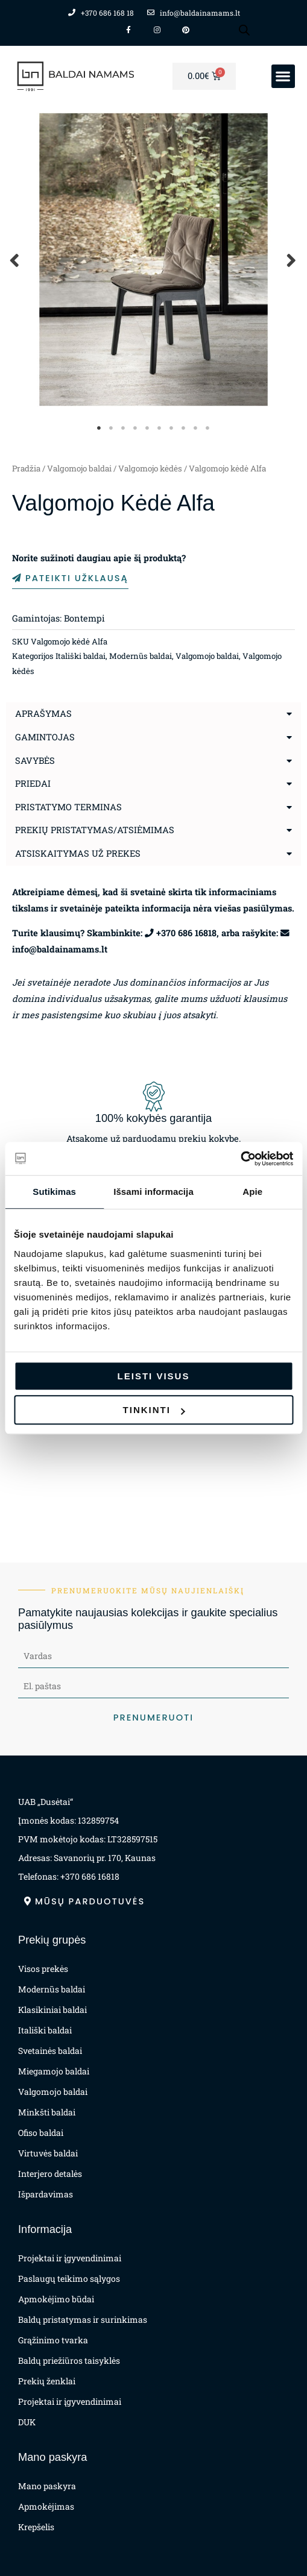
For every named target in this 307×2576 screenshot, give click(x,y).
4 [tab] (136, 428)
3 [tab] (124, 428)
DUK (27, 2422)
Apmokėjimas (46, 2506)
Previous (15, 259)
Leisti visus (154, 1376)
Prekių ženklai (46, 2381)
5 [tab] (148, 428)
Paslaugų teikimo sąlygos (69, 2278)
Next (292, 259)
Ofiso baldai (40, 2132)
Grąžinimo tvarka (53, 2340)
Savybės (35, 760)
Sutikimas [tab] (54, 1191)
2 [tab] (112, 428)
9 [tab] (196, 428)
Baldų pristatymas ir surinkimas (82, 2319)
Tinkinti (154, 1410)
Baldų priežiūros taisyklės (69, 2360)
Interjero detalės (50, 2173)
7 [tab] (172, 428)
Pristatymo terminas (68, 807)
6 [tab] (160, 428)
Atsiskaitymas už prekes (78, 853)
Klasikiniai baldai (52, 2009)
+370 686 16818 (186, 933)
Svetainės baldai (50, 2050)
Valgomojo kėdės (150, 468)
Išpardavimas (45, 2194)
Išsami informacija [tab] (153, 1191)
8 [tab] (184, 428)
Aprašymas (43, 713)
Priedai (33, 783)
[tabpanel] (153, 259)
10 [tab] (208, 428)
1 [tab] (99, 428)
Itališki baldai (80, 655)
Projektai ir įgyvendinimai (69, 2258)
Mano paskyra (47, 2486)
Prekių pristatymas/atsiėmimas (94, 830)
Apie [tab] (252, 1191)
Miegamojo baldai (53, 2071)
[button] (283, 76)
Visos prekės (43, 1968)
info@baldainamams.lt (59, 949)
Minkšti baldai (46, 2112)
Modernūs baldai (140, 655)
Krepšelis (36, 2527)
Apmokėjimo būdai (56, 2299)
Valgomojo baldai (79, 468)
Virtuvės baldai (48, 2153)
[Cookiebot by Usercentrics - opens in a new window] (240, 1159)
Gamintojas (45, 737)
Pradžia (26, 468)
